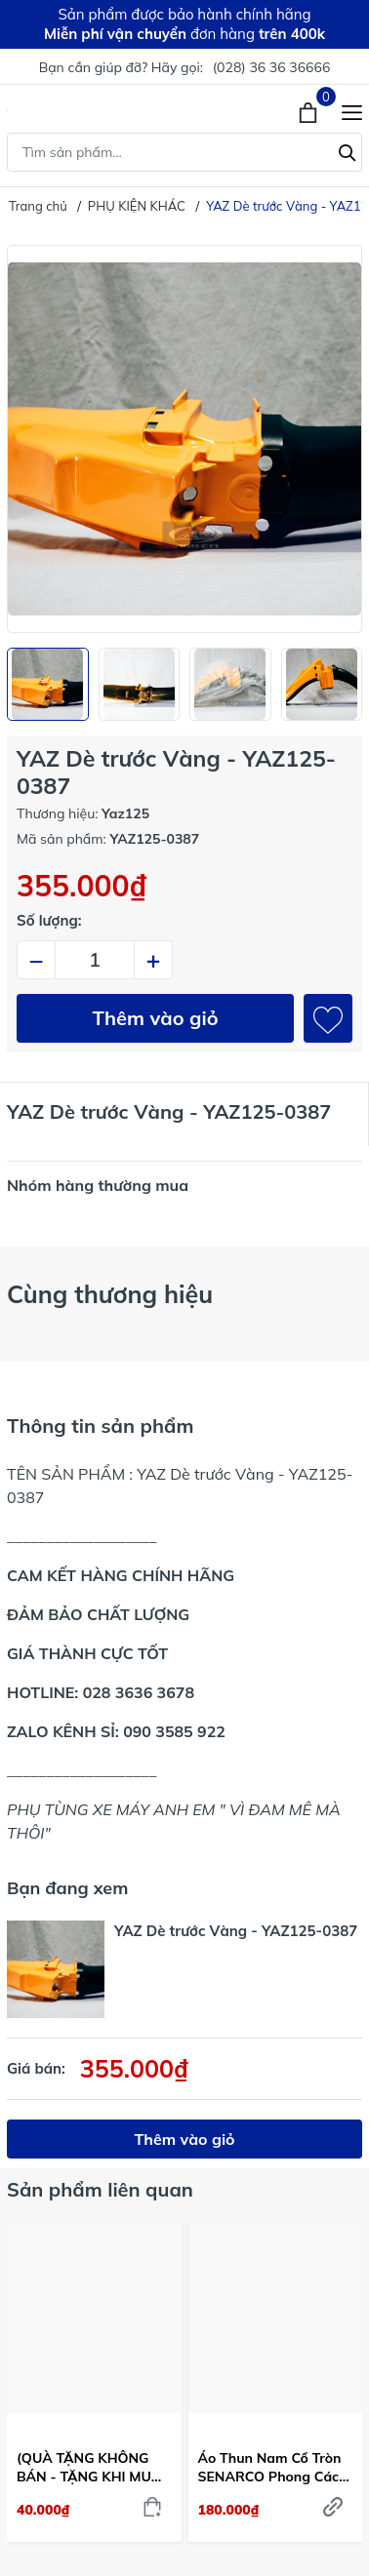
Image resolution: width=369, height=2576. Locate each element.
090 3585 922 (174, 1731)
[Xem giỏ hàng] (310, 110)
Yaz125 (125, 813)
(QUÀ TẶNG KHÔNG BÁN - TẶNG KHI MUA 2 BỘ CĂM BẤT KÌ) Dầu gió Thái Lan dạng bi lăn (92, 2466)
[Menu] (352, 110)
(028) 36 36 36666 (272, 67)
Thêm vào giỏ (156, 1018)
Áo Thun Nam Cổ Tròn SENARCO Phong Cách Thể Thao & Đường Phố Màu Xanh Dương (273, 2466)
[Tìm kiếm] (347, 150)
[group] (184, 439)
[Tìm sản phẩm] (184, 152)
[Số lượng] (95, 959)
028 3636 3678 (138, 1692)
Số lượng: (49, 920)
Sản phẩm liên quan (100, 2189)
